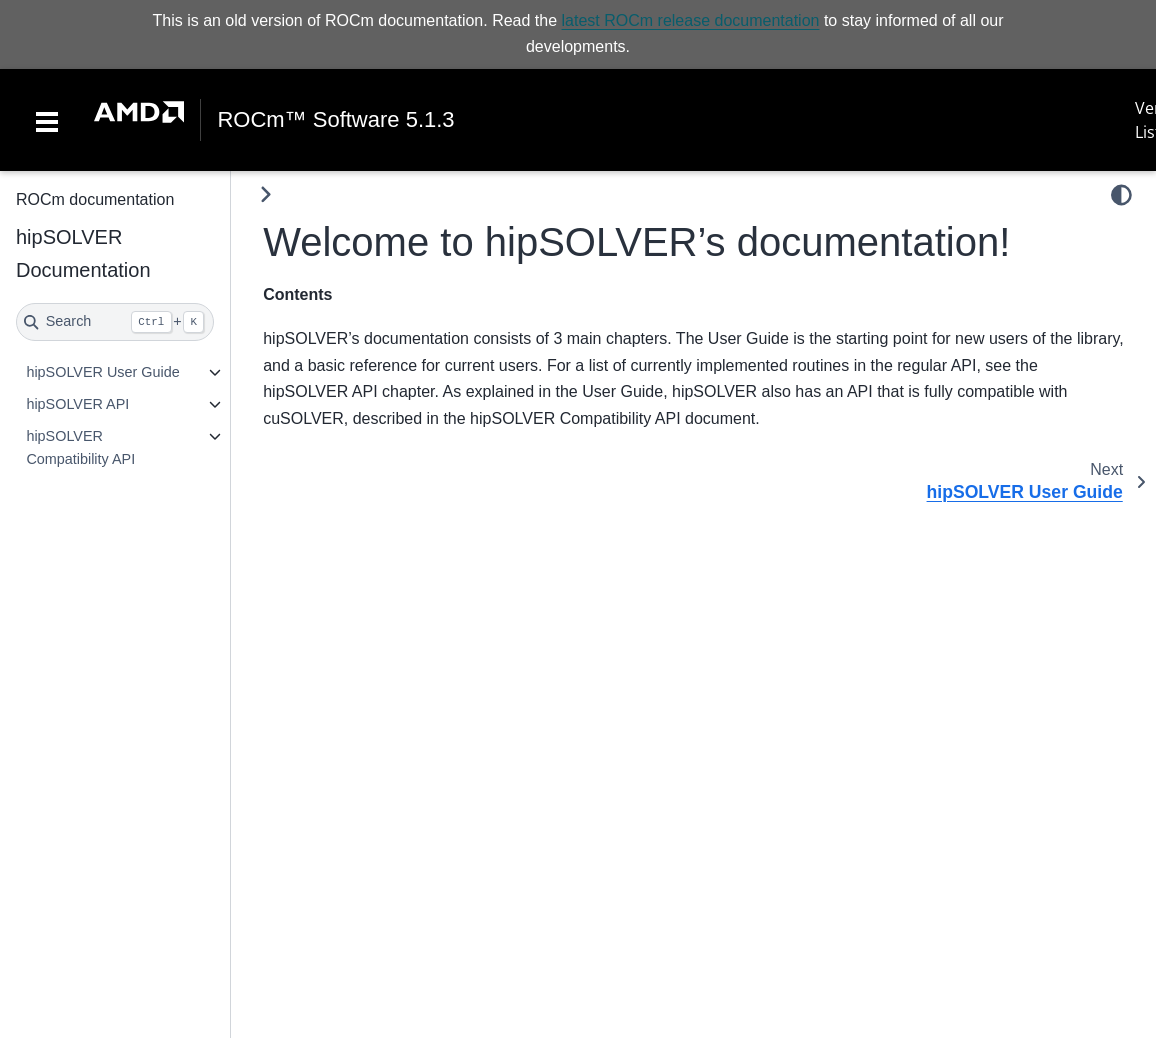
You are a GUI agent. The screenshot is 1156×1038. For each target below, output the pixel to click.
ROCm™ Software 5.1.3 (335, 120)
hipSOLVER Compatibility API (80, 448)
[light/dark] (1121, 195)
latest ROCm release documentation (691, 20)
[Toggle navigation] (47, 120)
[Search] (115, 322)
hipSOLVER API (77, 404)
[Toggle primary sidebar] (265, 194)
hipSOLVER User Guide (102, 372)
